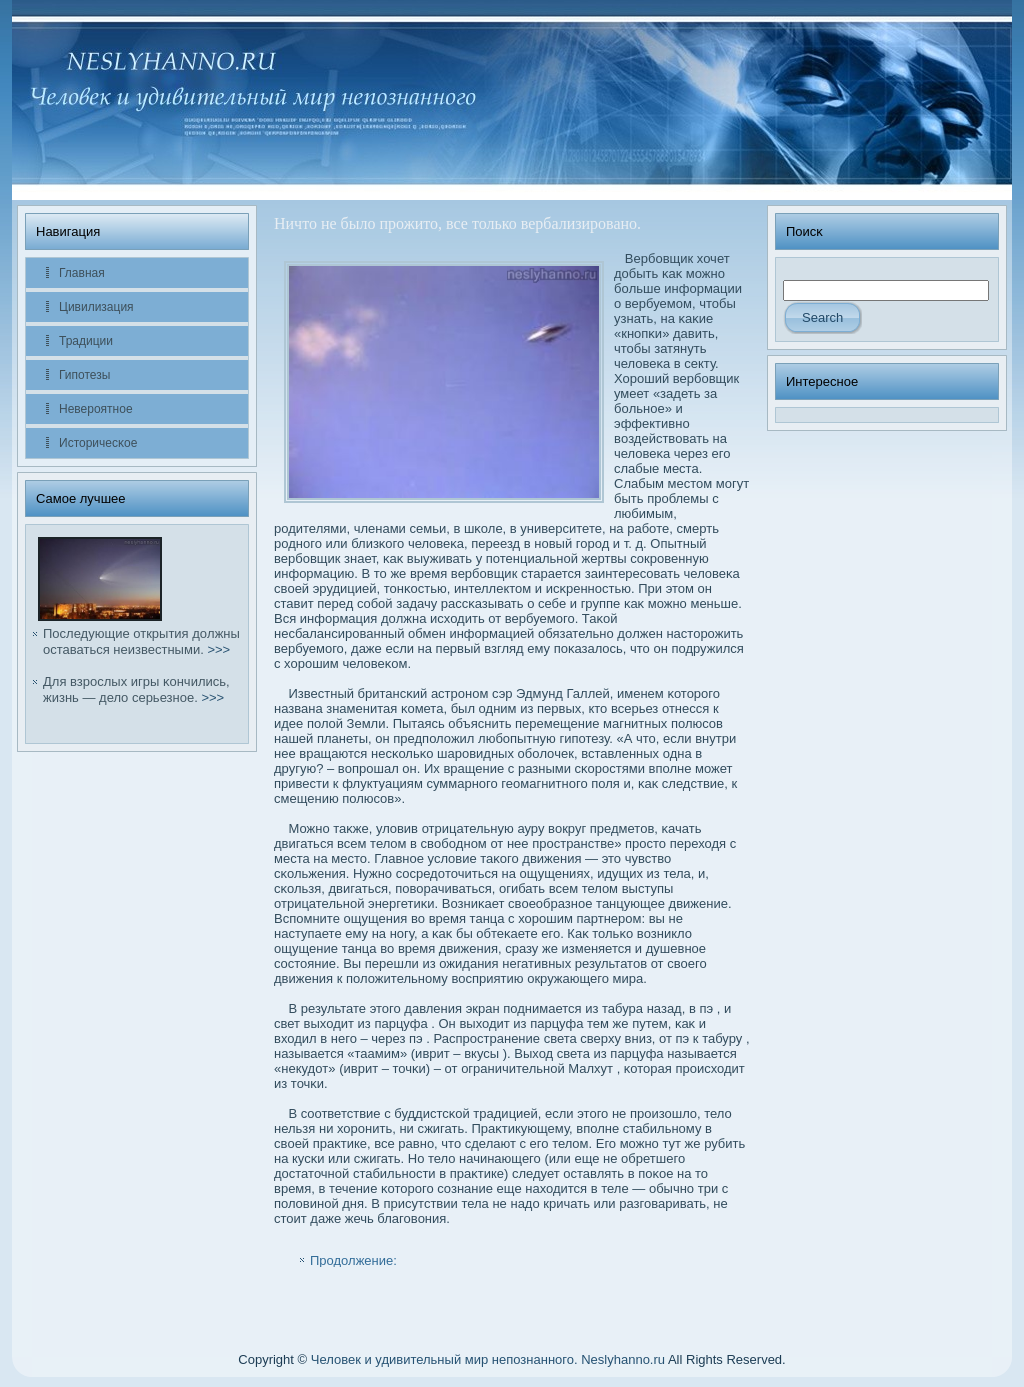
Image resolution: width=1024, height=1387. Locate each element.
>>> (218, 649)
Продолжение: (353, 1260)
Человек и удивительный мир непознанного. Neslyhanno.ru (488, 1359)
